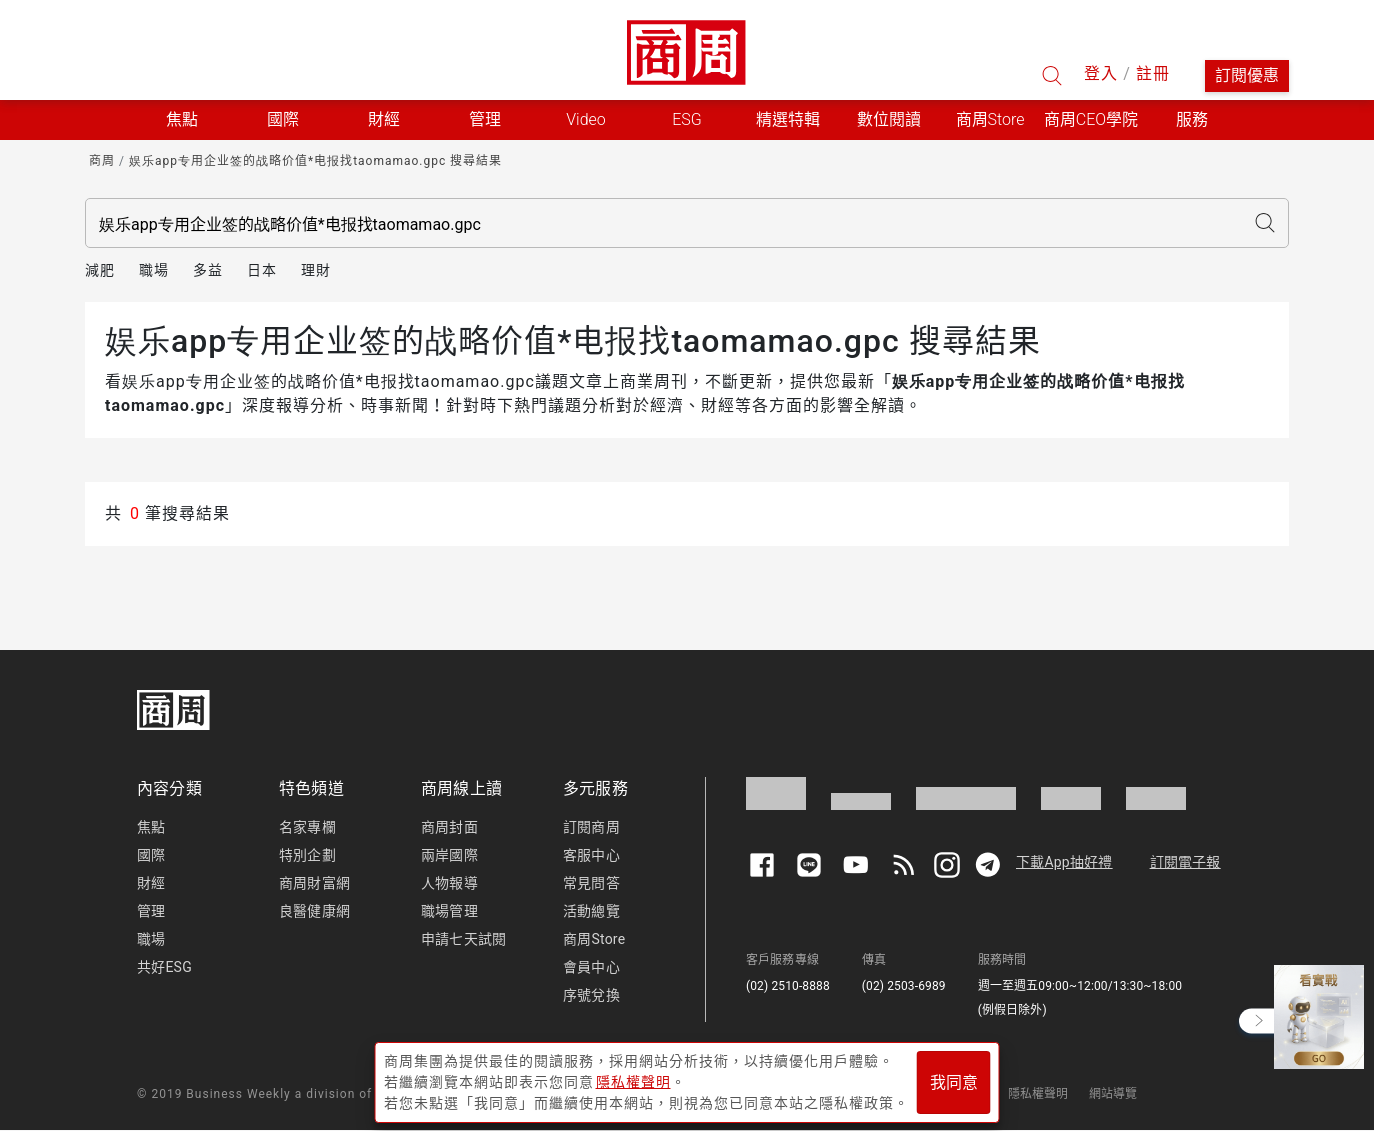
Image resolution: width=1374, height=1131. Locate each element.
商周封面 (449, 827)
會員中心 (591, 967)
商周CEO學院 (1091, 119)
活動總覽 (591, 911)
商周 (102, 161)
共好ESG (164, 967)
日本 (262, 270)
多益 (208, 270)
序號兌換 (591, 995)
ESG (687, 119)
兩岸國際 (449, 855)
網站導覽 (1113, 1094)
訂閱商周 (591, 827)
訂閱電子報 (1185, 862)
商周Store (990, 119)
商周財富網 (314, 883)
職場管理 (449, 911)
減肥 (100, 270)
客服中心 (591, 855)
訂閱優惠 (1247, 75)
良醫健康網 (314, 911)
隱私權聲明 (1038, 1094)
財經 (151, 883)
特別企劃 (307, 855)
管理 (151, 911)
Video (586, 119)
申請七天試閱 (463, 939)
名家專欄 (307, 827)
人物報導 (449, 883)
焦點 (151, 827)
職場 (154, 270)
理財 (316, 270)
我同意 (954, 1082)
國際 (151, 855)
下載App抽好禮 (1064, 862)
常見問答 (591, 883)
